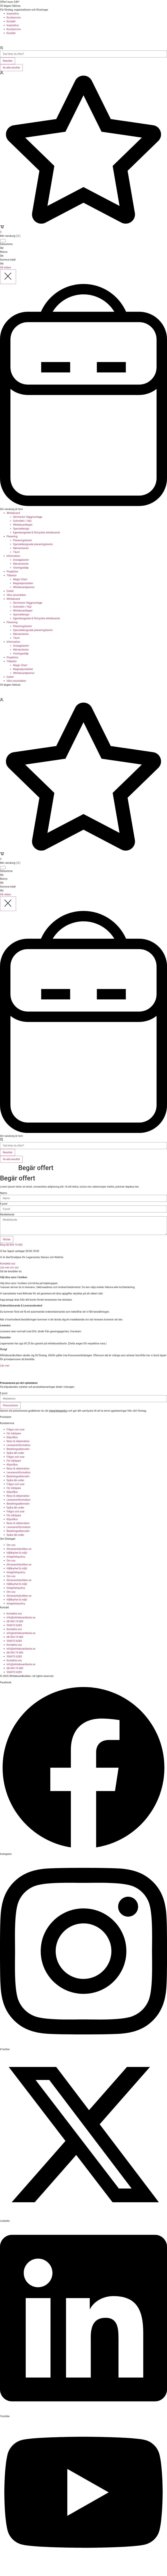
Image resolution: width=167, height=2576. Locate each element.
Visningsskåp (21, 567)
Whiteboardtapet (22, 524)
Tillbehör (12, 575)
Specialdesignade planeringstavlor (33, 544)
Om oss (11, 1545)
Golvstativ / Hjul (22, 520)
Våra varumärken (16, 595)
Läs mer (4, 1365)
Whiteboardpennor (23, 587)
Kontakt (11, 21)
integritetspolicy (58, 1410)
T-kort (16, 552)
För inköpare (14, 1433)
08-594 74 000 (15, 1621)
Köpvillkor (12, 1437)
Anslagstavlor (21, 559)
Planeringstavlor (22, 540)
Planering (12, 536)
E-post (3, 1204)
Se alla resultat (11, 67)
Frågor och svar (15, 1429)
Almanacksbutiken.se (19, 1548)
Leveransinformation (18, 1445)
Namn (3, 1193)
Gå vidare (5, 267)
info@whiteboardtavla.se (21, 1617)
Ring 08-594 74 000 (11, 1244)
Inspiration (13, 13)
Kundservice (14, 17)
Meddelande (7, 1214)
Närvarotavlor (21, 548)
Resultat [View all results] (7, 60)
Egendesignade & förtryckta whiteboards (36, 532)
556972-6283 (14, 1625)
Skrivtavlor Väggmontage (27, 516)
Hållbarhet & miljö (17, 1552)
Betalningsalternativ (18, 1449)
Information (13, 556)
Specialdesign (21, 528)
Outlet (10, 591)
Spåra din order (15, 1452)
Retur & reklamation (18, 1441)
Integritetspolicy (16, 1556)
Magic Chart (20, 579)
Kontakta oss (14, 1613)
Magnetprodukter (23, 583)
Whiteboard (13, 513)
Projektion (12, 571)
